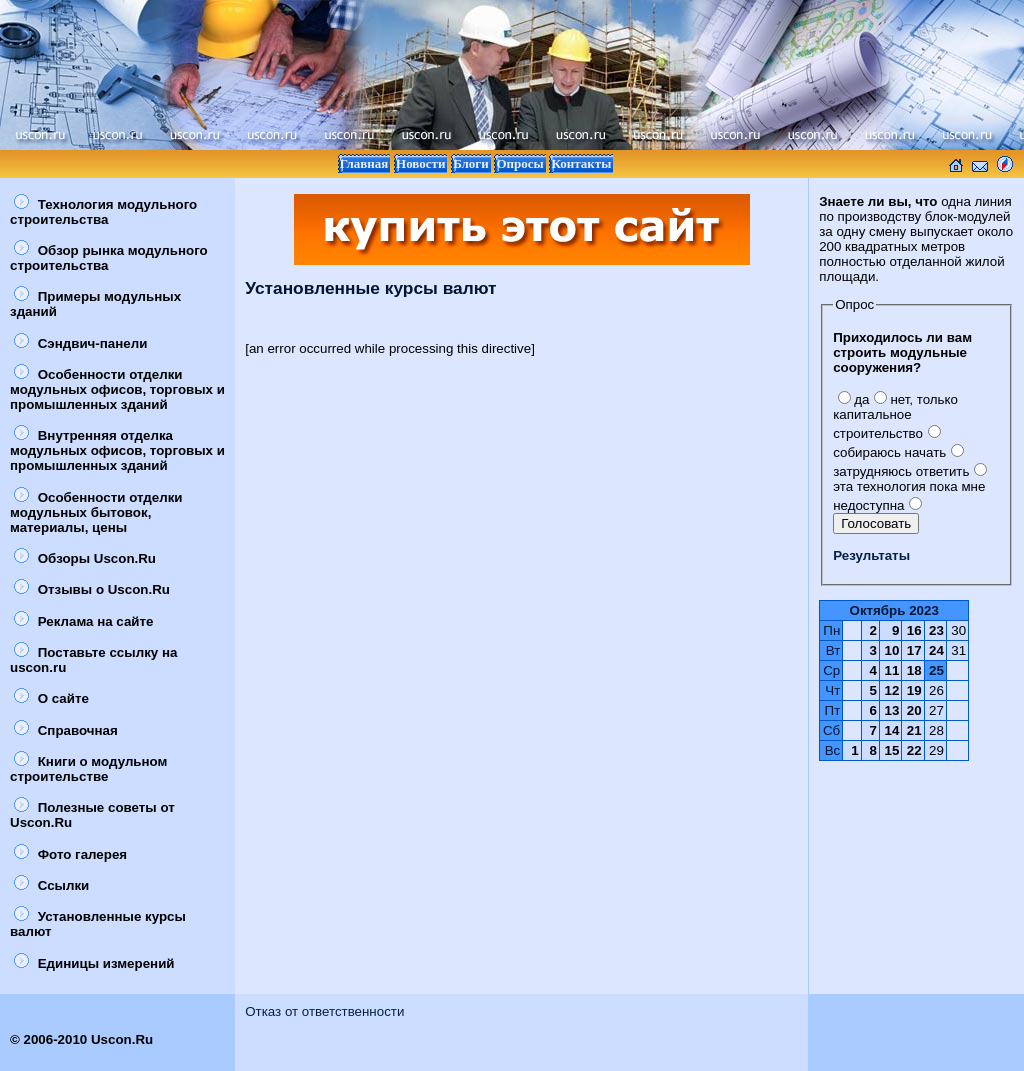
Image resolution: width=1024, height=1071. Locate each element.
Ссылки (51, 885)
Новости (420, 163)
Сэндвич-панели (80, 343)
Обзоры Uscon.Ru (85, 558)
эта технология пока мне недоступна (910, 488)
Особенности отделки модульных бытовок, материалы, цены (96, 512)
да (853, 399)
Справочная (66, 730)
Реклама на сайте (83, 621)
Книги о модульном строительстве (88, 769)
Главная (364, 163)
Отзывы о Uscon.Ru (92, 589)
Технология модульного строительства (103, 212)
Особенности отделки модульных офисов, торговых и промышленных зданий (117, 389)
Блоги (471, 163)
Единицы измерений (94, 963)
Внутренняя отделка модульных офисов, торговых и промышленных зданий (117, 450)
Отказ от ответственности (324, 1011)
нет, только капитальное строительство (895, 416)
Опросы (519, 163)
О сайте (51, 698)
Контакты (581, 163)
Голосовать (876, 523)
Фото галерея (70, 854)
